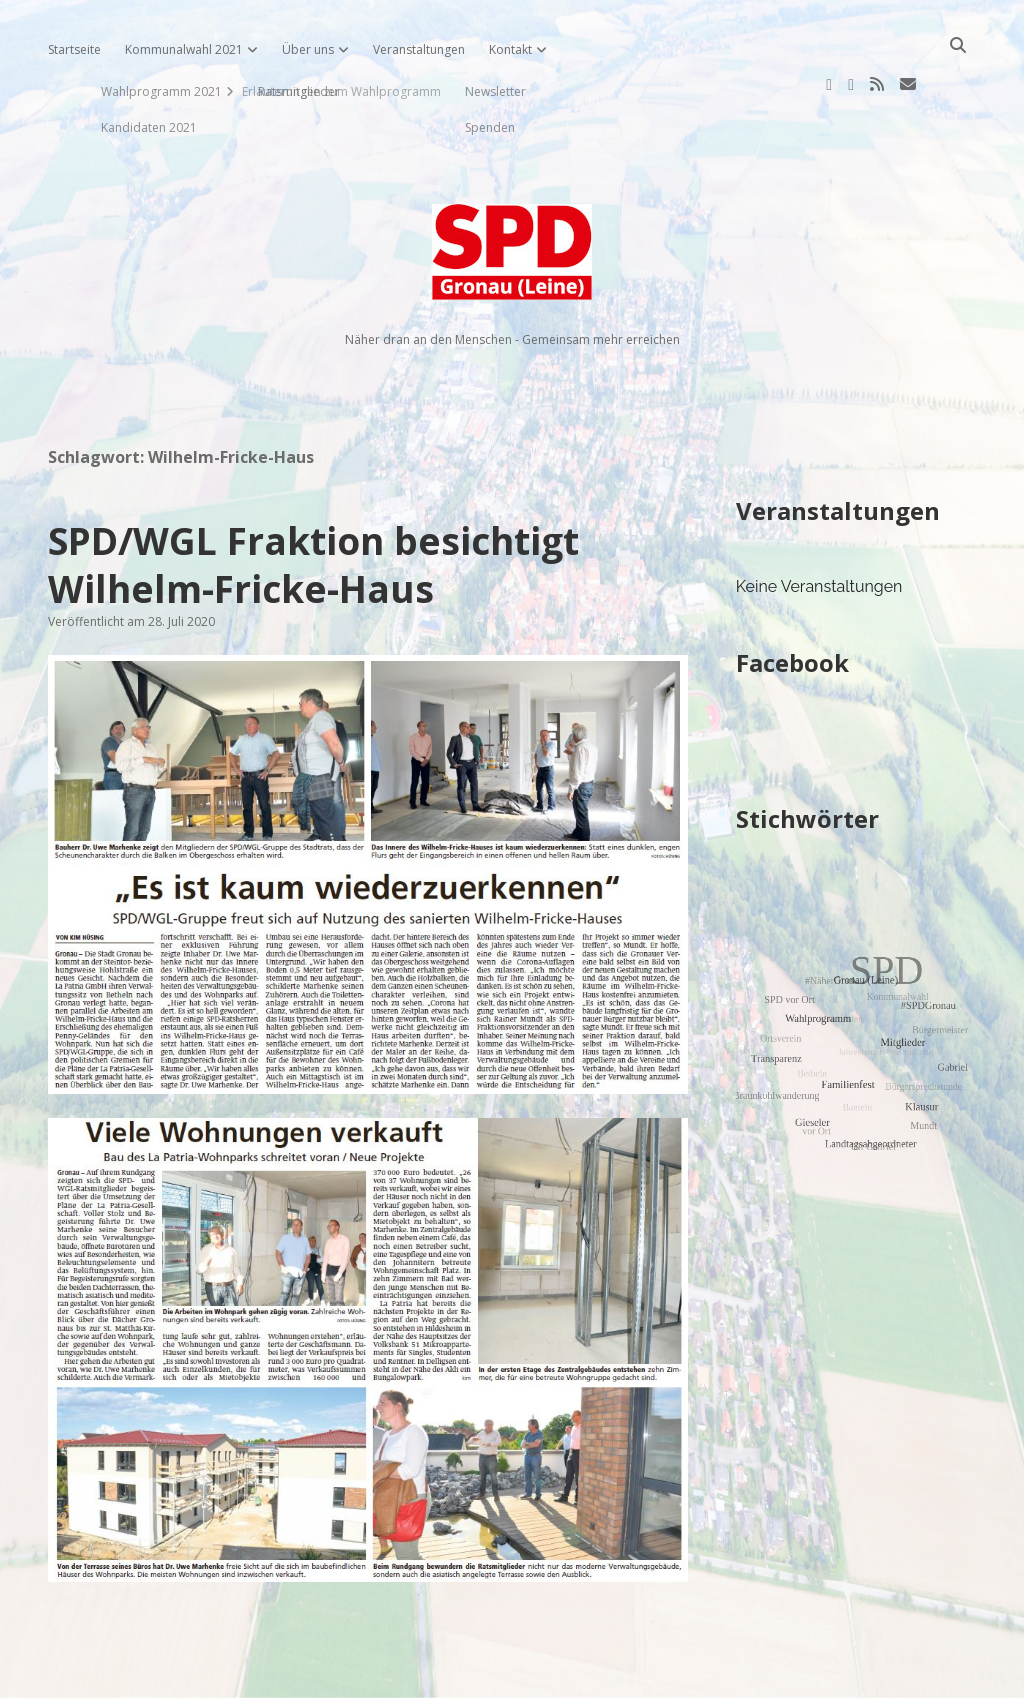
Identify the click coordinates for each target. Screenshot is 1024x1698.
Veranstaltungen (419, 49)
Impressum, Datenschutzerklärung (512, 1674)
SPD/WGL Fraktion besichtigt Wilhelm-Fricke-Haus (313, 500)
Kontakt (510, 49)
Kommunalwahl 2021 (184, 49)
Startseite (74, 49)
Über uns (308, 49)
